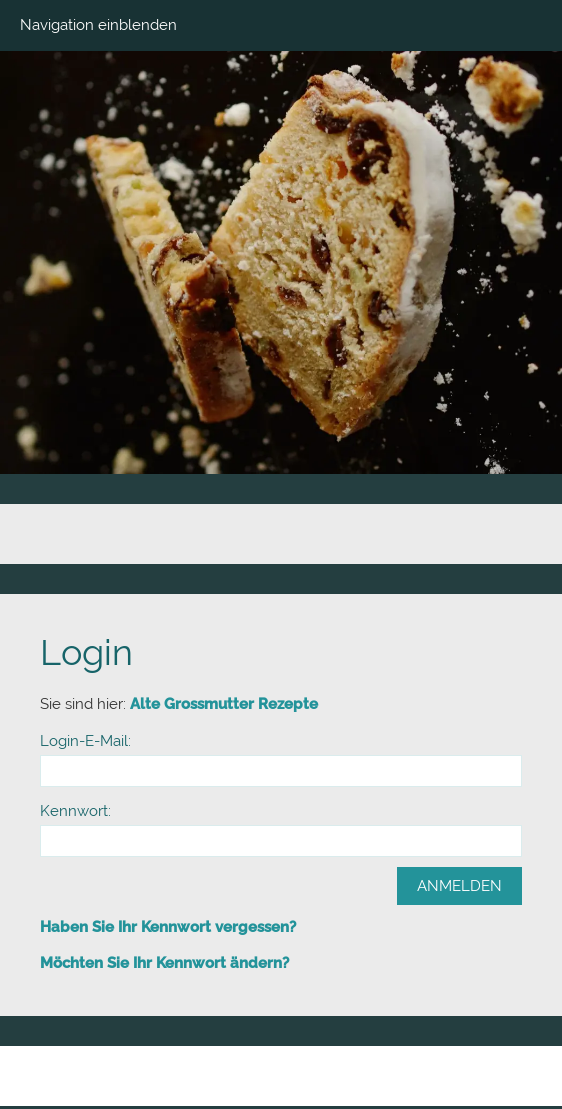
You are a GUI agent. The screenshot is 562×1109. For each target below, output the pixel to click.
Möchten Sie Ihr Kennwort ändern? (164, 963)
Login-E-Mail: (85, 741)
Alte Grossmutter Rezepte (224, 704)
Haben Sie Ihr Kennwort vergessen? (168, 927)
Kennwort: (75, 811)
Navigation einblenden (98, 25)
